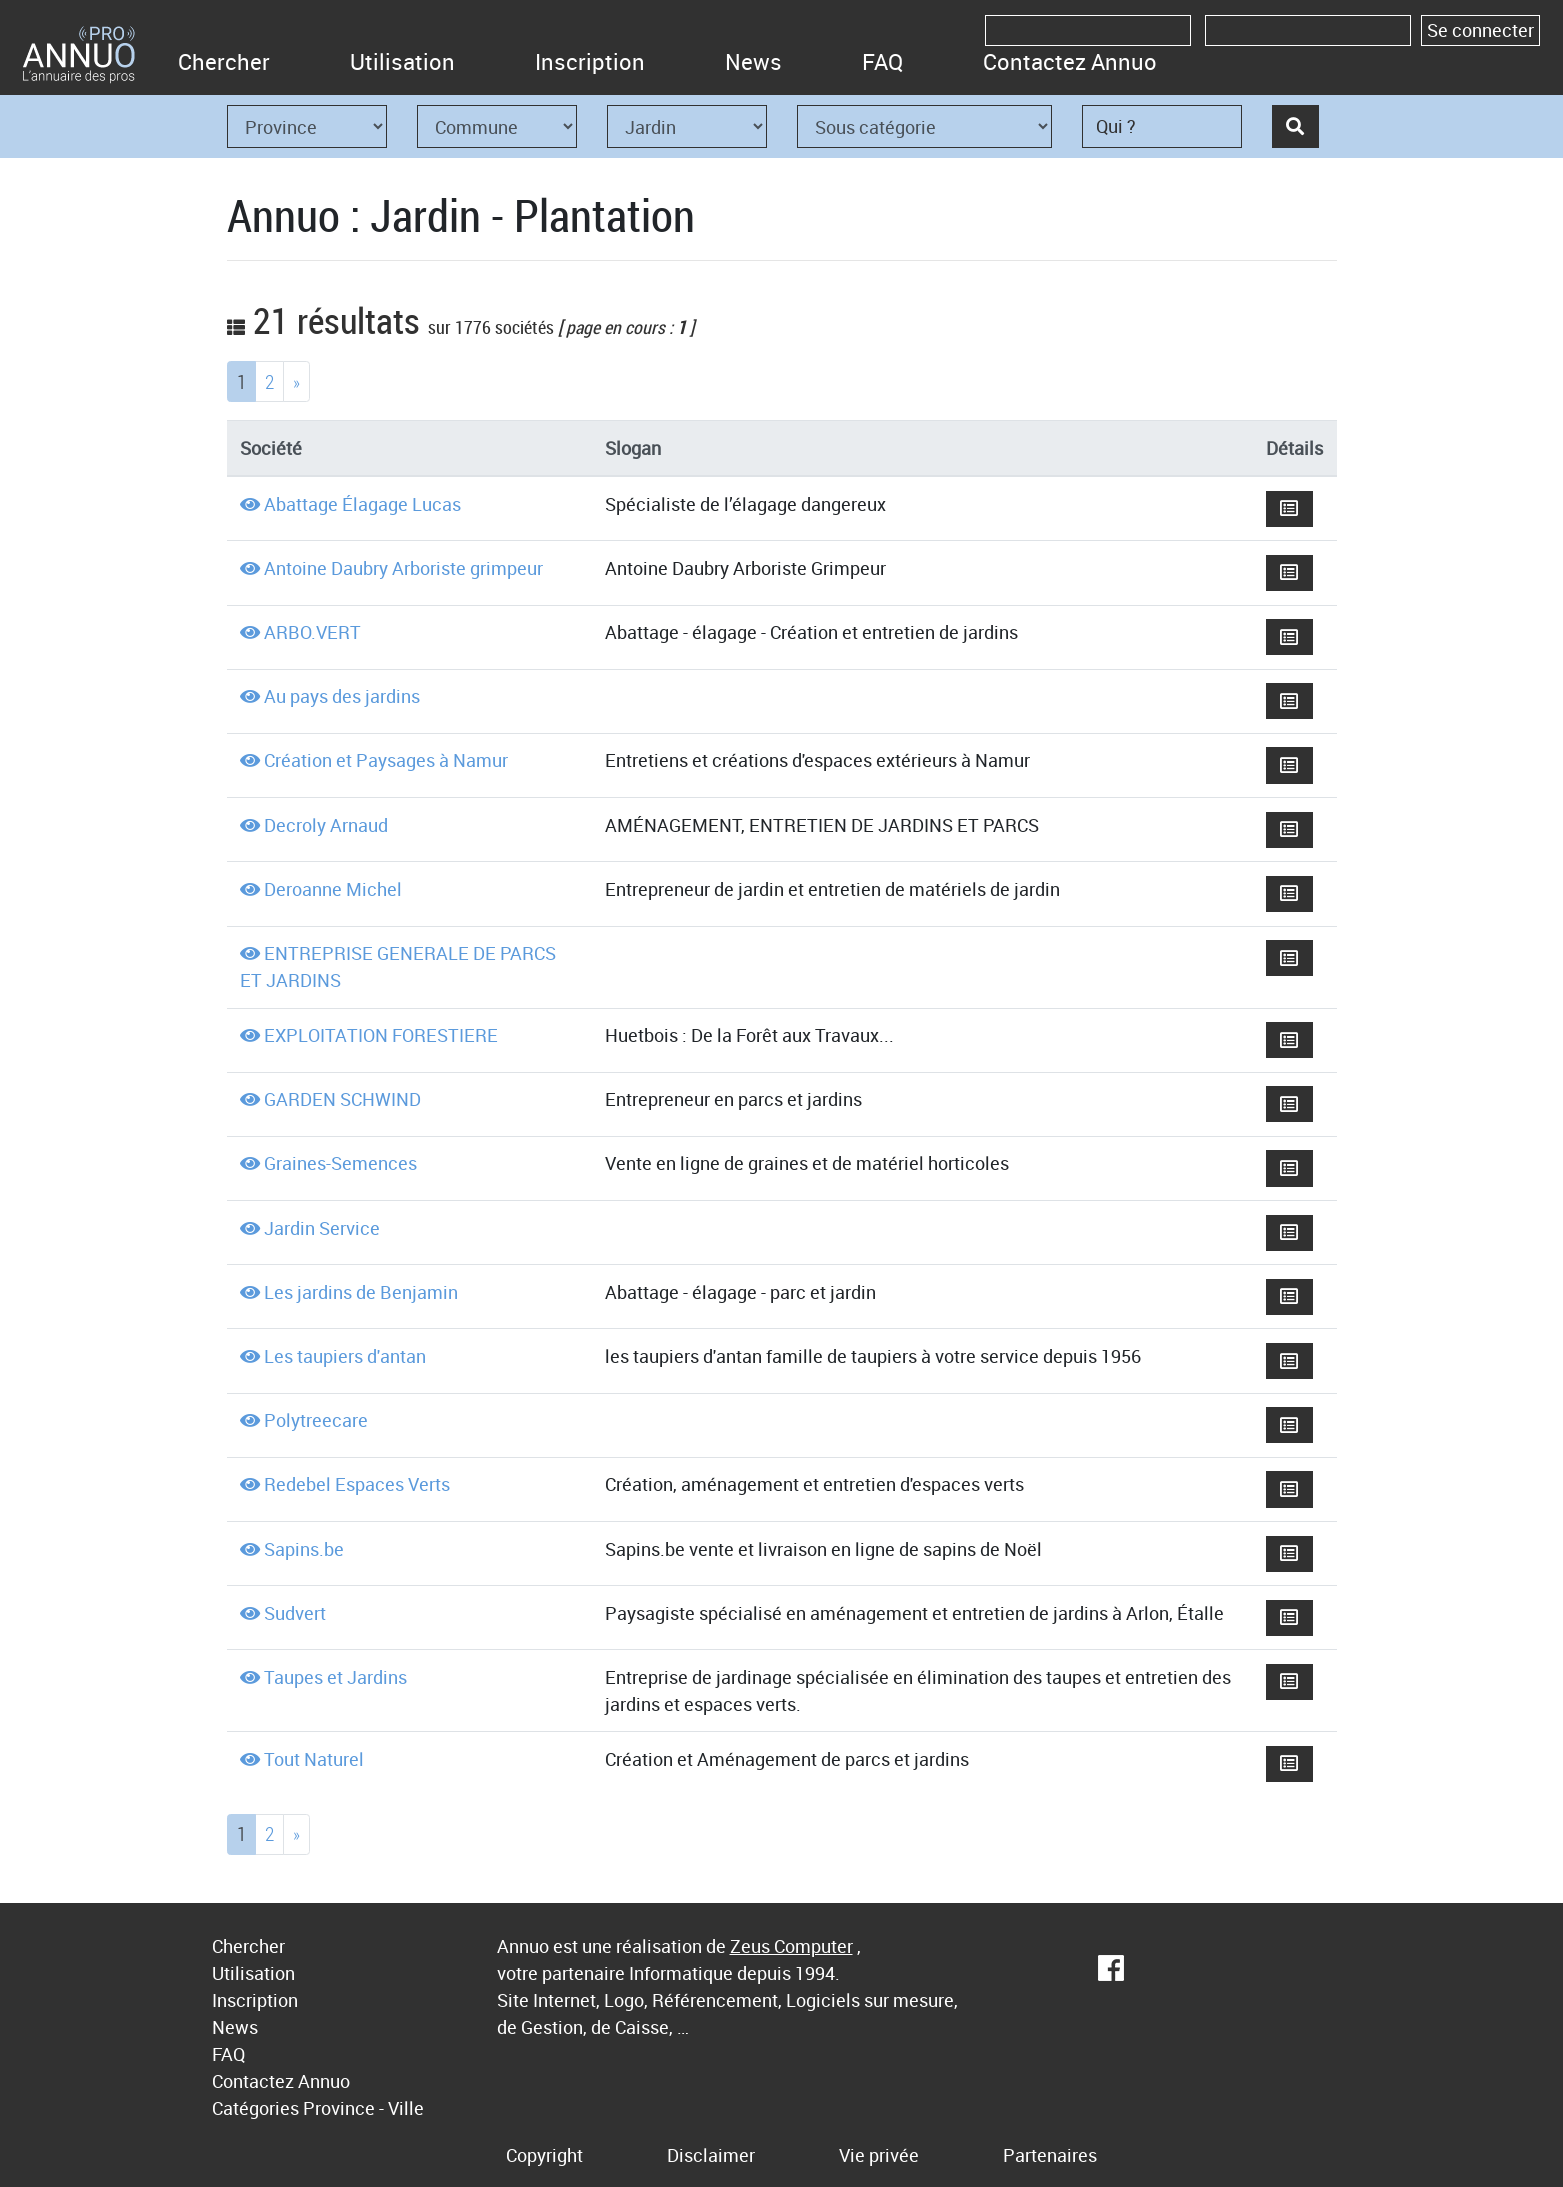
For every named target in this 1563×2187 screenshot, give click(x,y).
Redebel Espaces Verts (357, 1484)
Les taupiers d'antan (345, 1356)
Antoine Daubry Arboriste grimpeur (403, 568)
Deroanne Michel (333, 889)
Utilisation (402, 61)
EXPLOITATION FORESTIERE (381, 1035)
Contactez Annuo (1070, 61)
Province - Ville (363, 2108)
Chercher (224, 61)
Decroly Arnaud (326, 825)
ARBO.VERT (312, 632)
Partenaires (1050, 2155)
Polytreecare (316, 1420)
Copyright (544, 2155)
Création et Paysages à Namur (386, 760)
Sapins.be (304, 1549)
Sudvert (295, 1613)
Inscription (590, 61)
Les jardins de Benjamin (361, 1292)
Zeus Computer (791, 1946)
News (753, 61)
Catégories (255, 2108)
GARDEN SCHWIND (342, 1099)
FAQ (882, 61)
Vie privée (879, 2155)
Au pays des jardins (342, 696)
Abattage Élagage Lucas (362, 504)
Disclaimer (711, 2155)
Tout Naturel (314, 1759)
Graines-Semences (340, 1163)
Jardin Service (322, 1228)
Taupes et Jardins (335, 1677)
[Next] (296, 381)
